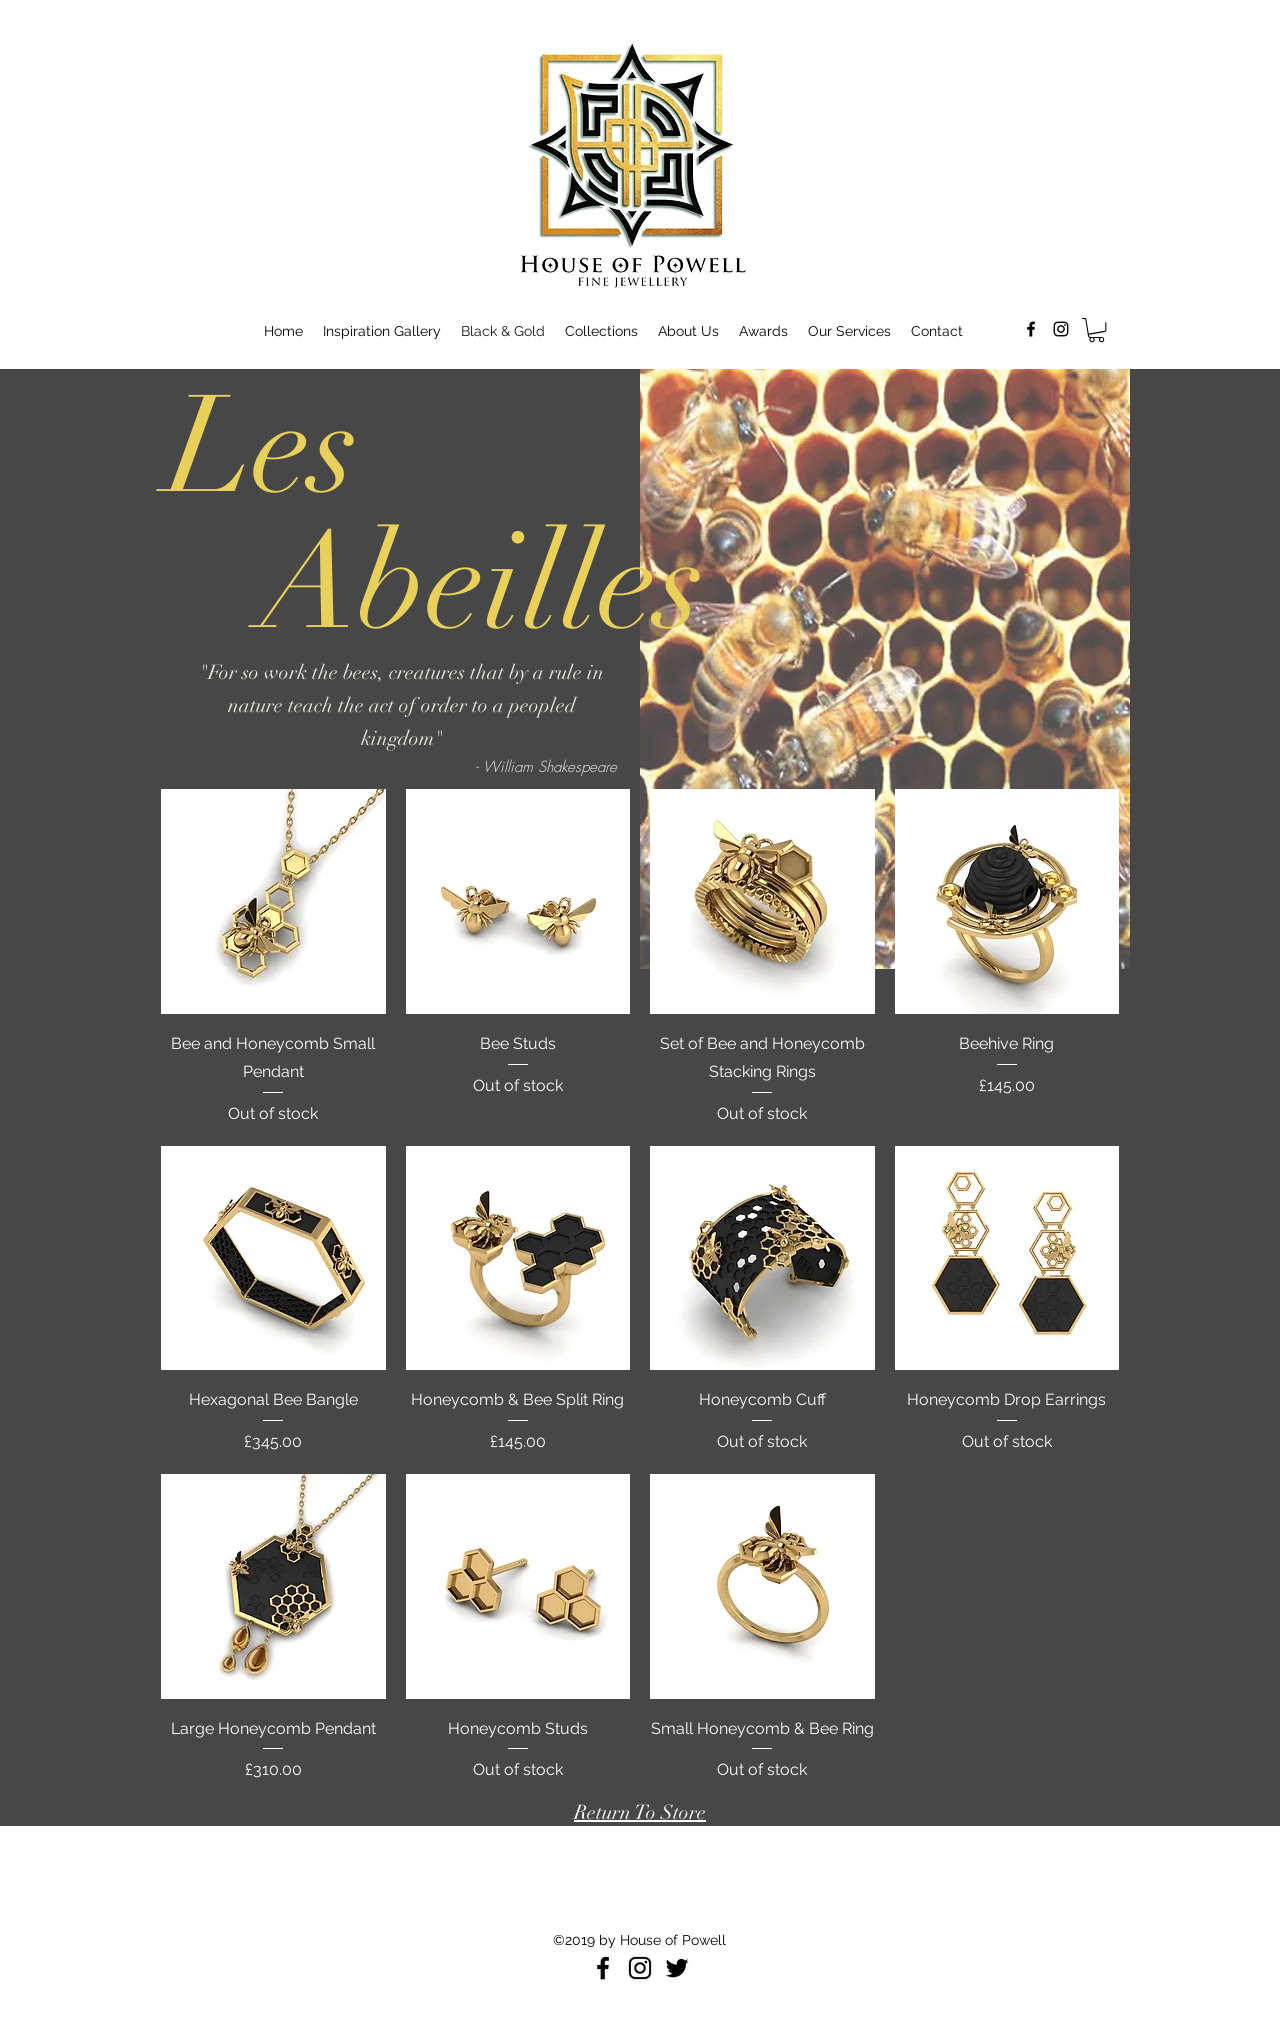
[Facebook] (603, 1968)
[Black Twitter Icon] (677, 1968)
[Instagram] (640, 1968)
